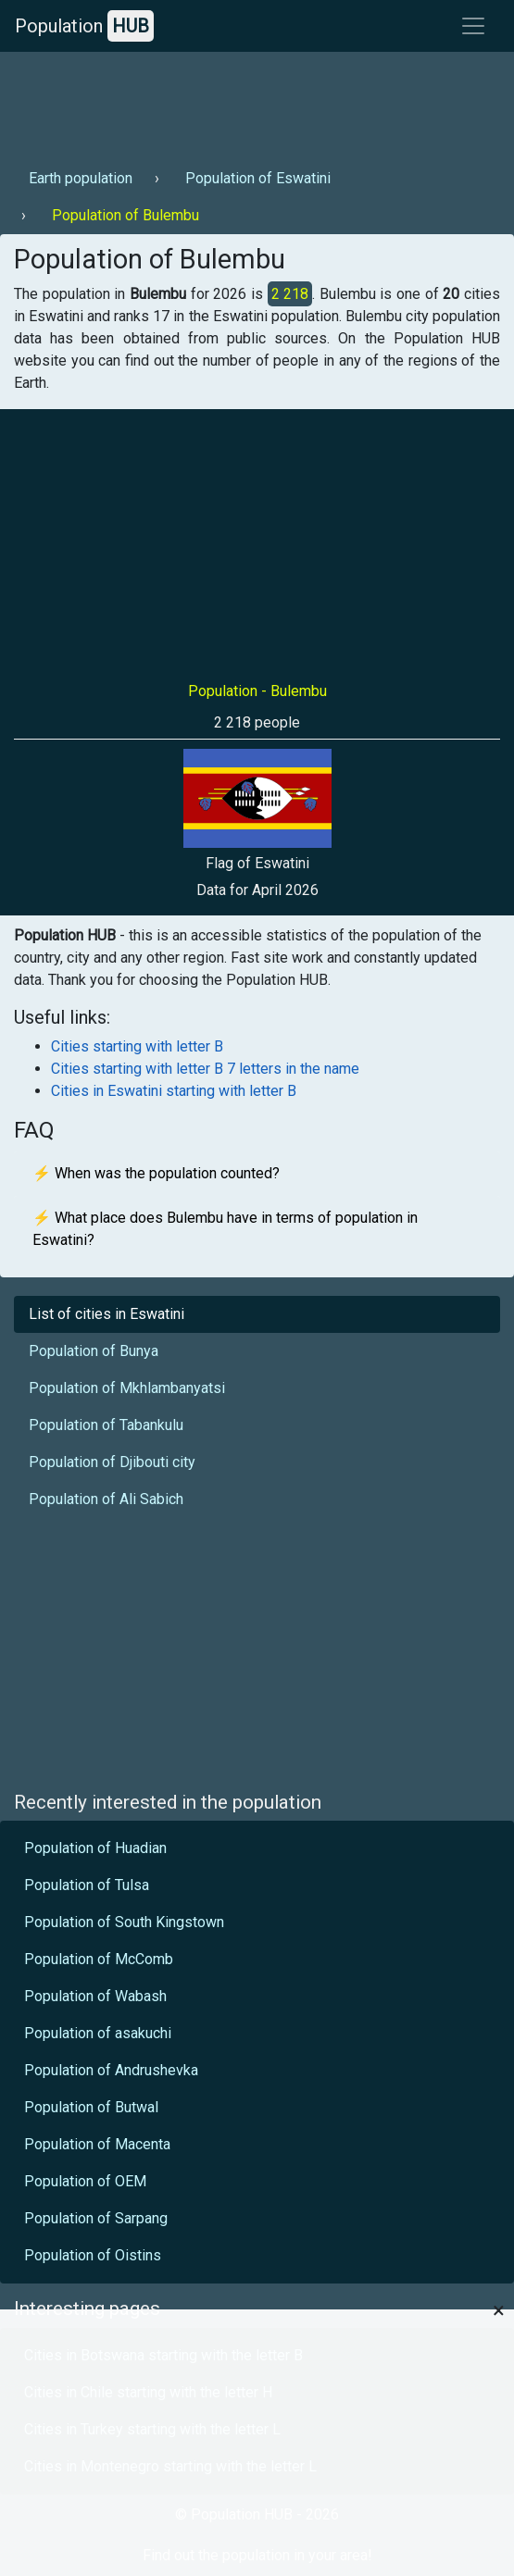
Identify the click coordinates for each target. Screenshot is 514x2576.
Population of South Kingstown (124, 1922)
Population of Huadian (95, 1848)
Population (84, 26)
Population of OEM (85, 2181)
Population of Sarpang (96, 2218)
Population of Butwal (91, 2107)
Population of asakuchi (97, 2033)
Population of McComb (98, 1959)
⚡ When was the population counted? (156, 1173)
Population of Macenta (97, 2144)
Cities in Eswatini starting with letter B (173, 1091)
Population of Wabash (95, 1996)
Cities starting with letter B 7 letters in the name (205, 1068)
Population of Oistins (92, 2255)
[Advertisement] (254, 102)
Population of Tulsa (86, 1885)
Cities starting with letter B (137, 1046)
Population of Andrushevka (111, 2070)
